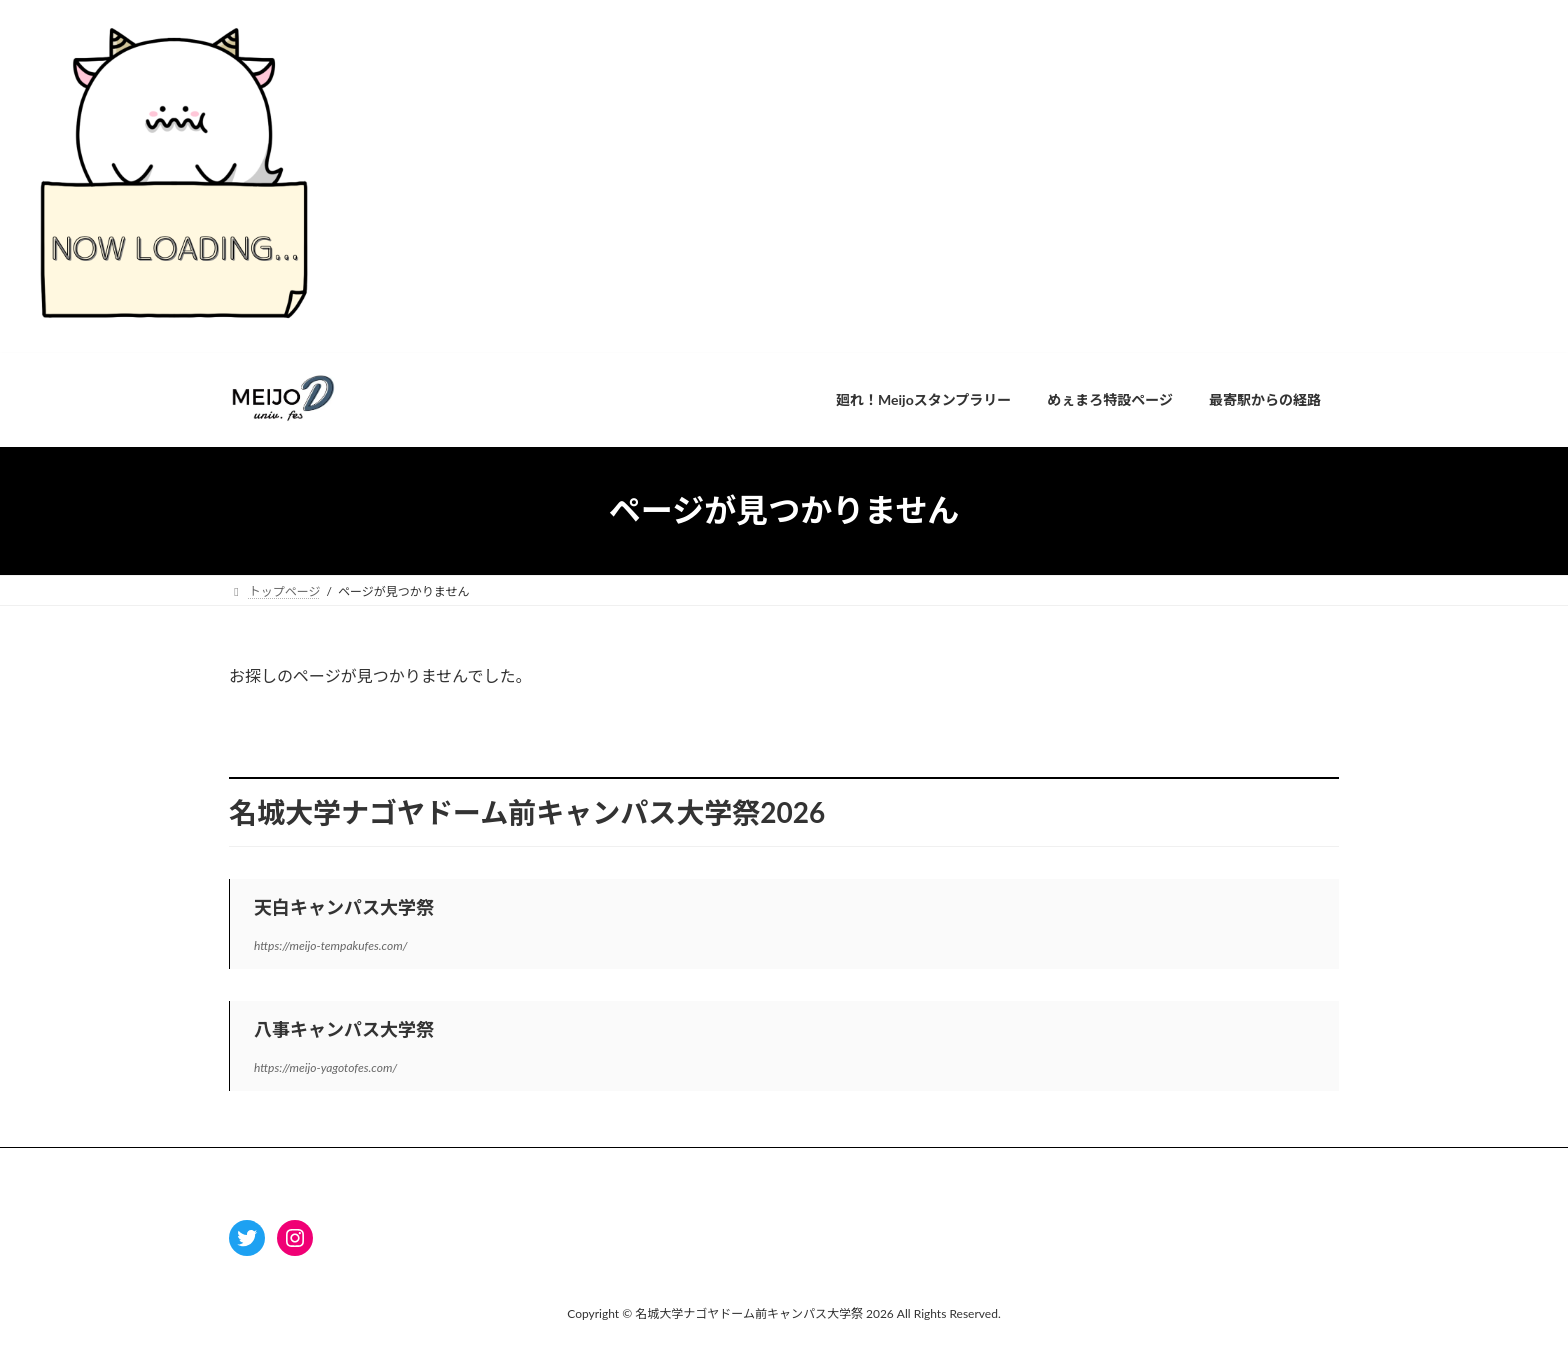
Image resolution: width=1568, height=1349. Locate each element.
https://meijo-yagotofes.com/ (325, 1067)
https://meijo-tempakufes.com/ (331, 945)
